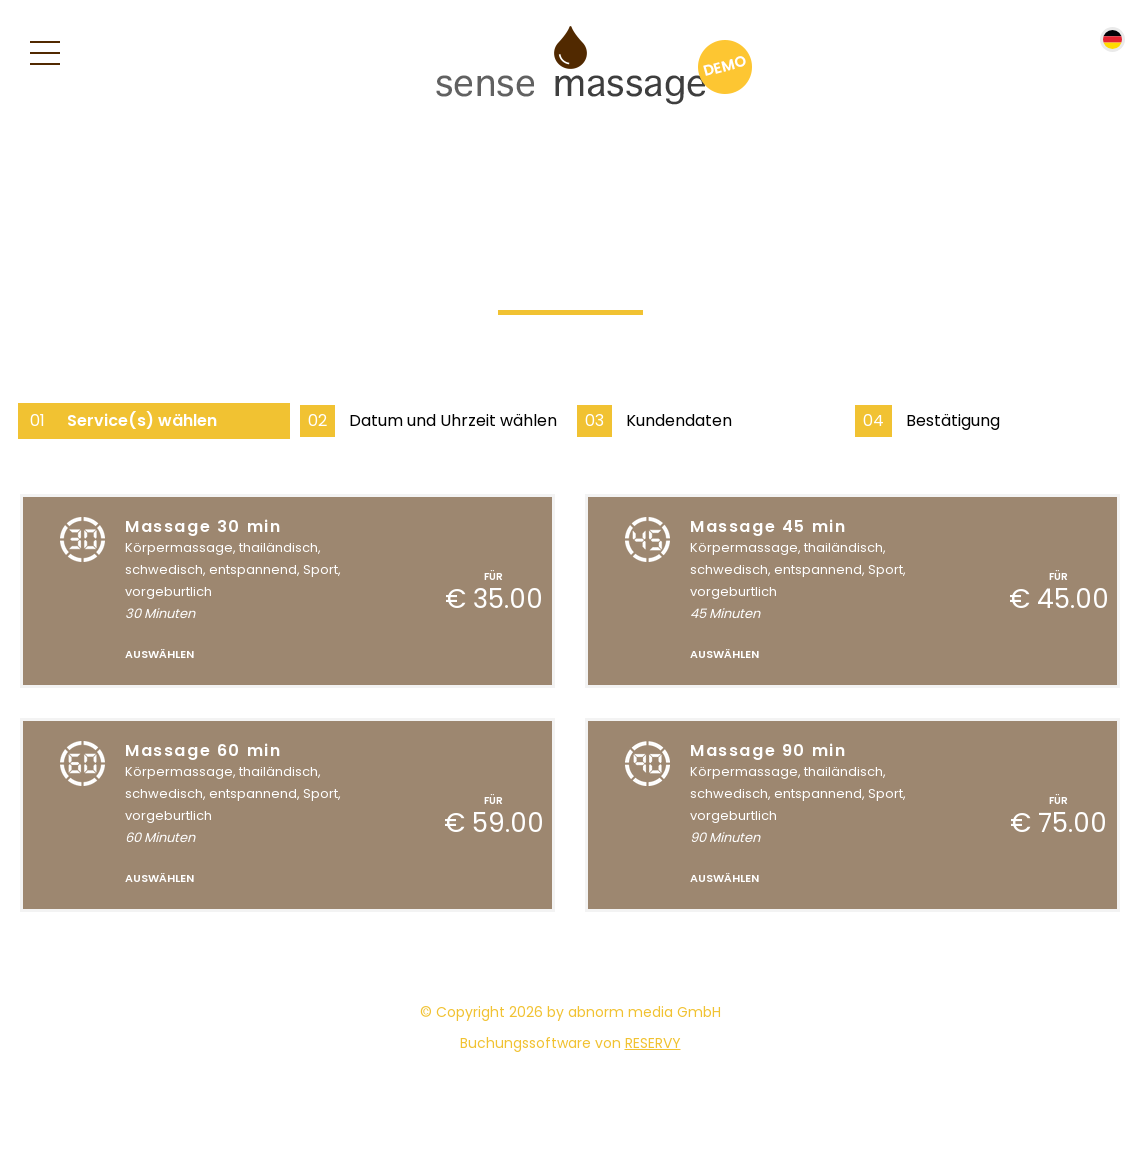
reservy (653, 1043)
